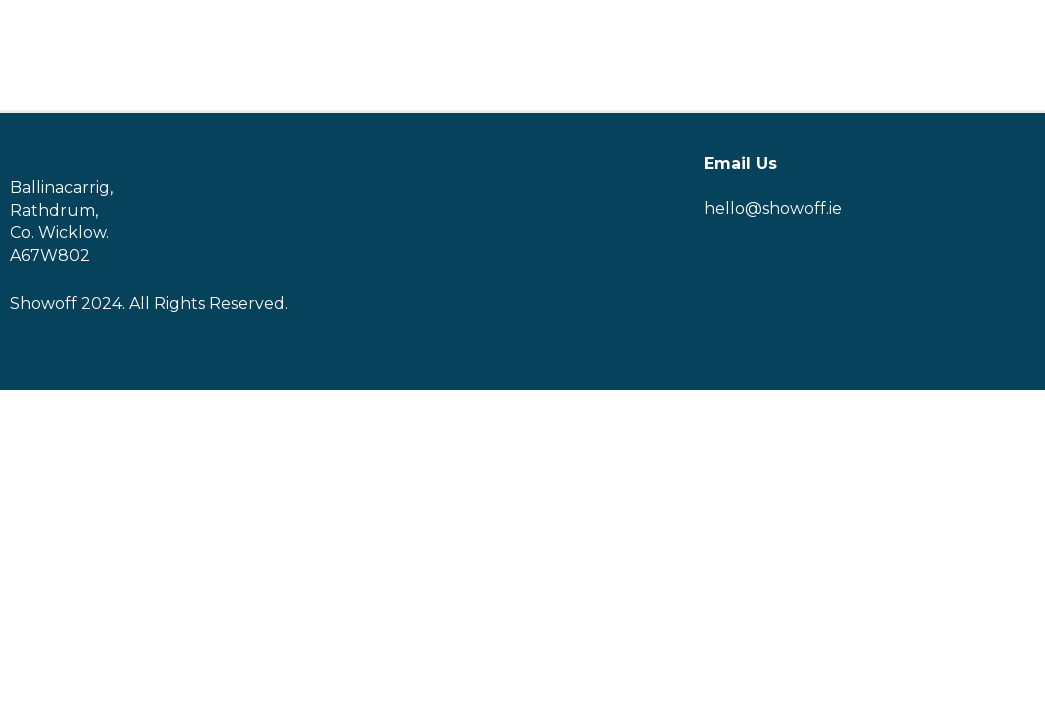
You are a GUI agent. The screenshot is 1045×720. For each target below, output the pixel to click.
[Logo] (66, 55)
